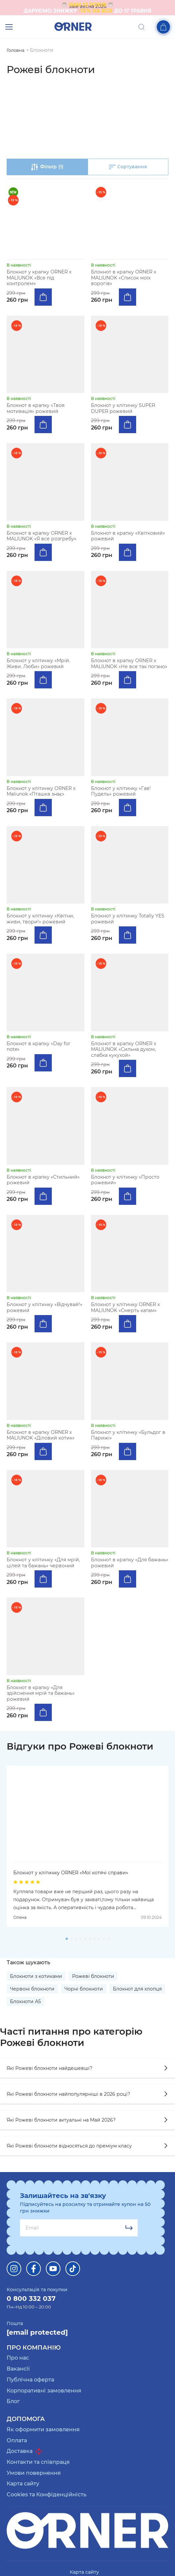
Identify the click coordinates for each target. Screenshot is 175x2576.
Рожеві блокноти (93, 1976)
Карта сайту (23, 2483)
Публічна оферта (30, 2380)
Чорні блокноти (83, 1989)
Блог (13, 2401)
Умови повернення (34, 2473)
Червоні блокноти (32, 1989)
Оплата (17, 2440)
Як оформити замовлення (43, 2429)
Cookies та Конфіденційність (46, 2494)
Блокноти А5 (25, 2001)
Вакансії (18, 2369)
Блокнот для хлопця (137, 1989)
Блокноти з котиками (36, 1976)
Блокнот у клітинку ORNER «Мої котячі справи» (70, 1873)
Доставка (24, 2451)
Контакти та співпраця (38, 2462)
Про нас (18, 2358)
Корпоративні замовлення (44, 2390)
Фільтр (47, 167)
